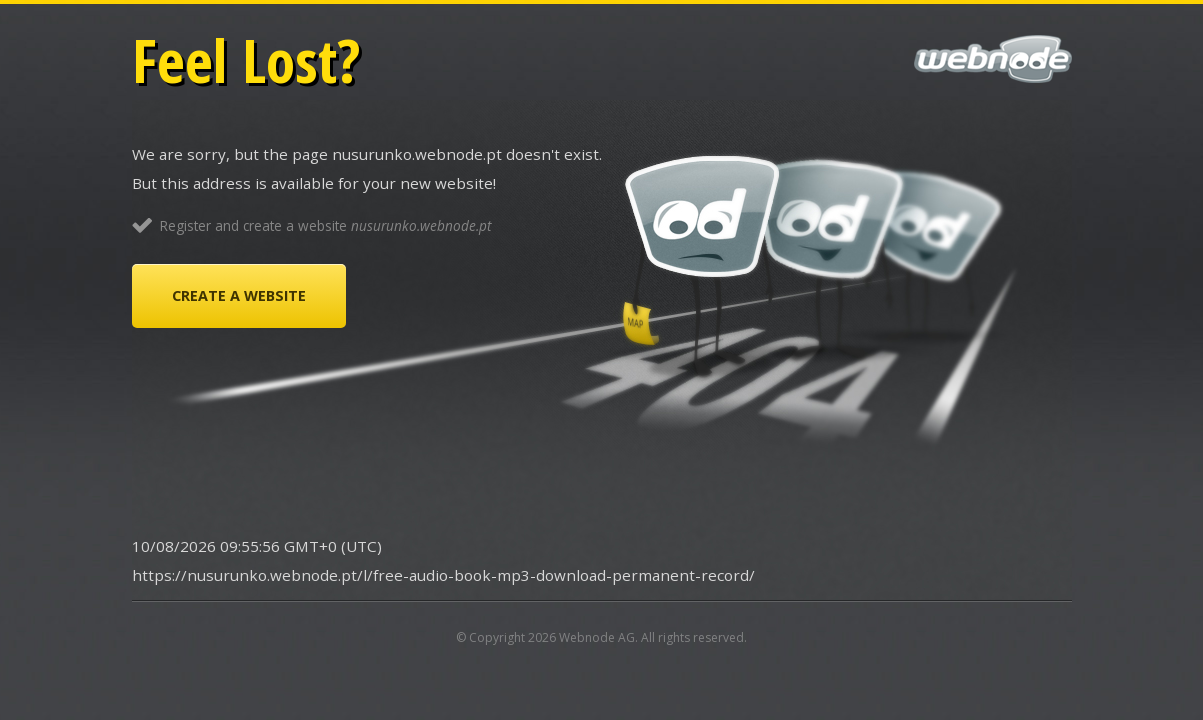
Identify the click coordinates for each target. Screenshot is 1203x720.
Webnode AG (597, 637)
